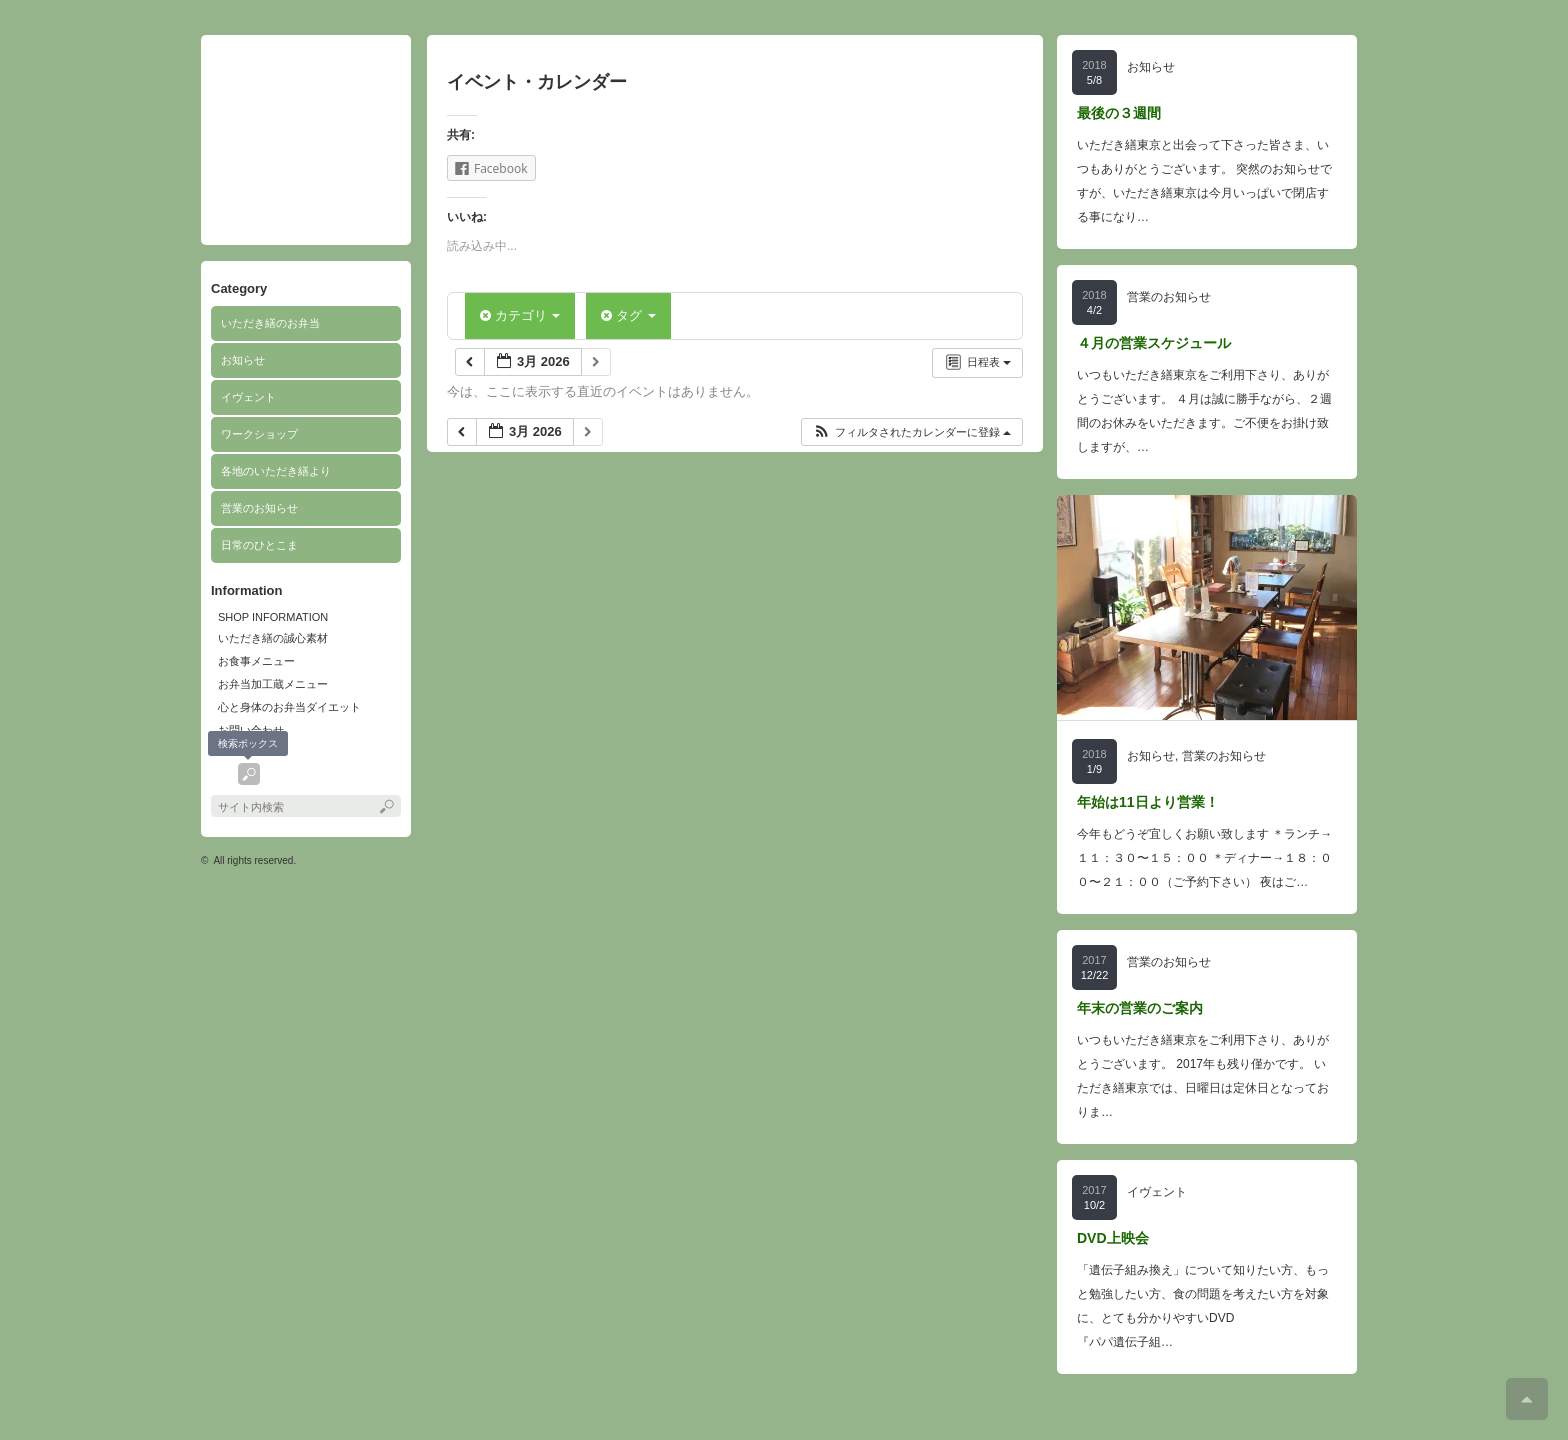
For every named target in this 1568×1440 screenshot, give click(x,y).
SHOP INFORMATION (273, 617)
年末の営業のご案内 (1140, 1008)
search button (249, 774)
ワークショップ (259, 434)
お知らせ (243, 360)
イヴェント (248, 397)
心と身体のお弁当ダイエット (289, 707)
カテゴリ (520, 315)
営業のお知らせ (259, 508)
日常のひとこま (259, 545)
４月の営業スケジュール (1154, 343)
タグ (628, 315)
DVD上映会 (1113, 1238)
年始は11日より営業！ (1148, 802)
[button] (911, 432)
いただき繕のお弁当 (270, 323)
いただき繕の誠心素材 (273, 638)
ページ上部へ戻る (1527, 1399)
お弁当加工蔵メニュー (273, 684)
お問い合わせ (251, 730)
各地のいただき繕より (276, 471)
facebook (222, 774)
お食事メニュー (256, 661)
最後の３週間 (1119, 113)
